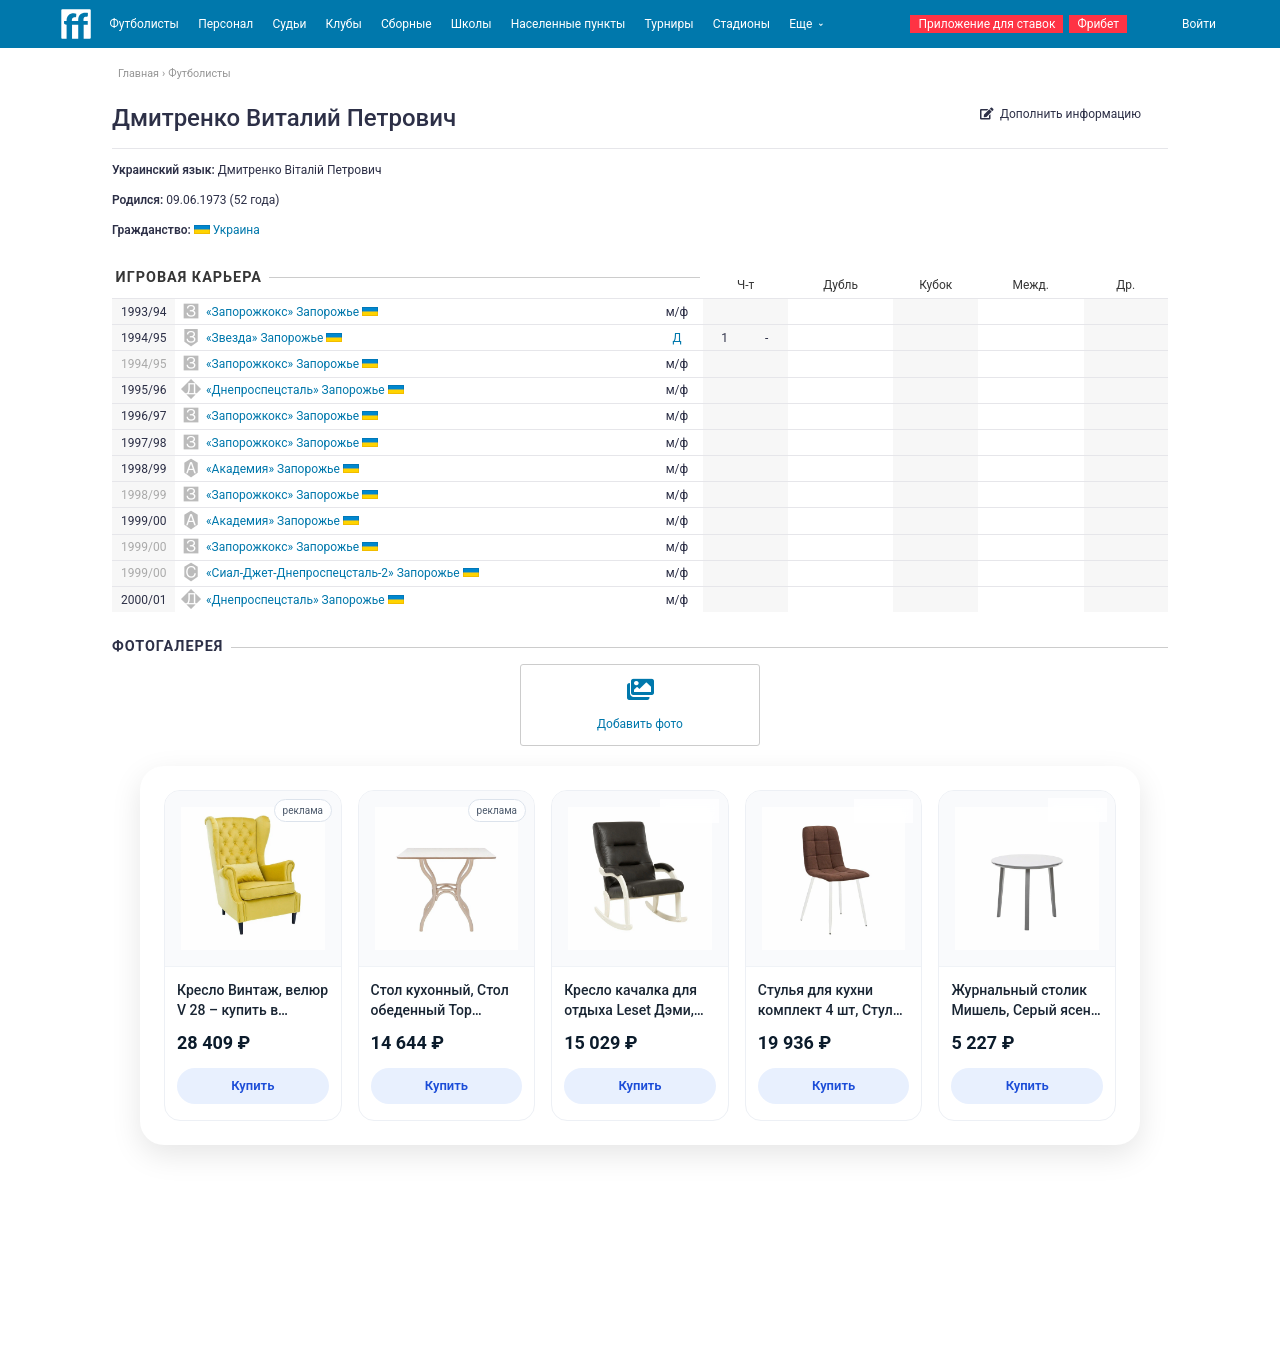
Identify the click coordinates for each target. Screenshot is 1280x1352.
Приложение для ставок (986, 24)
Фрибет (1098, 24)
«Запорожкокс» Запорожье (282, 312)
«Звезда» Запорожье (264, 338)
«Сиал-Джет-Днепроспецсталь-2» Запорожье (333, 573)
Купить (252, 1085)
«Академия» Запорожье (273, 469)
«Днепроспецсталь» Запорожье (295, 390)
